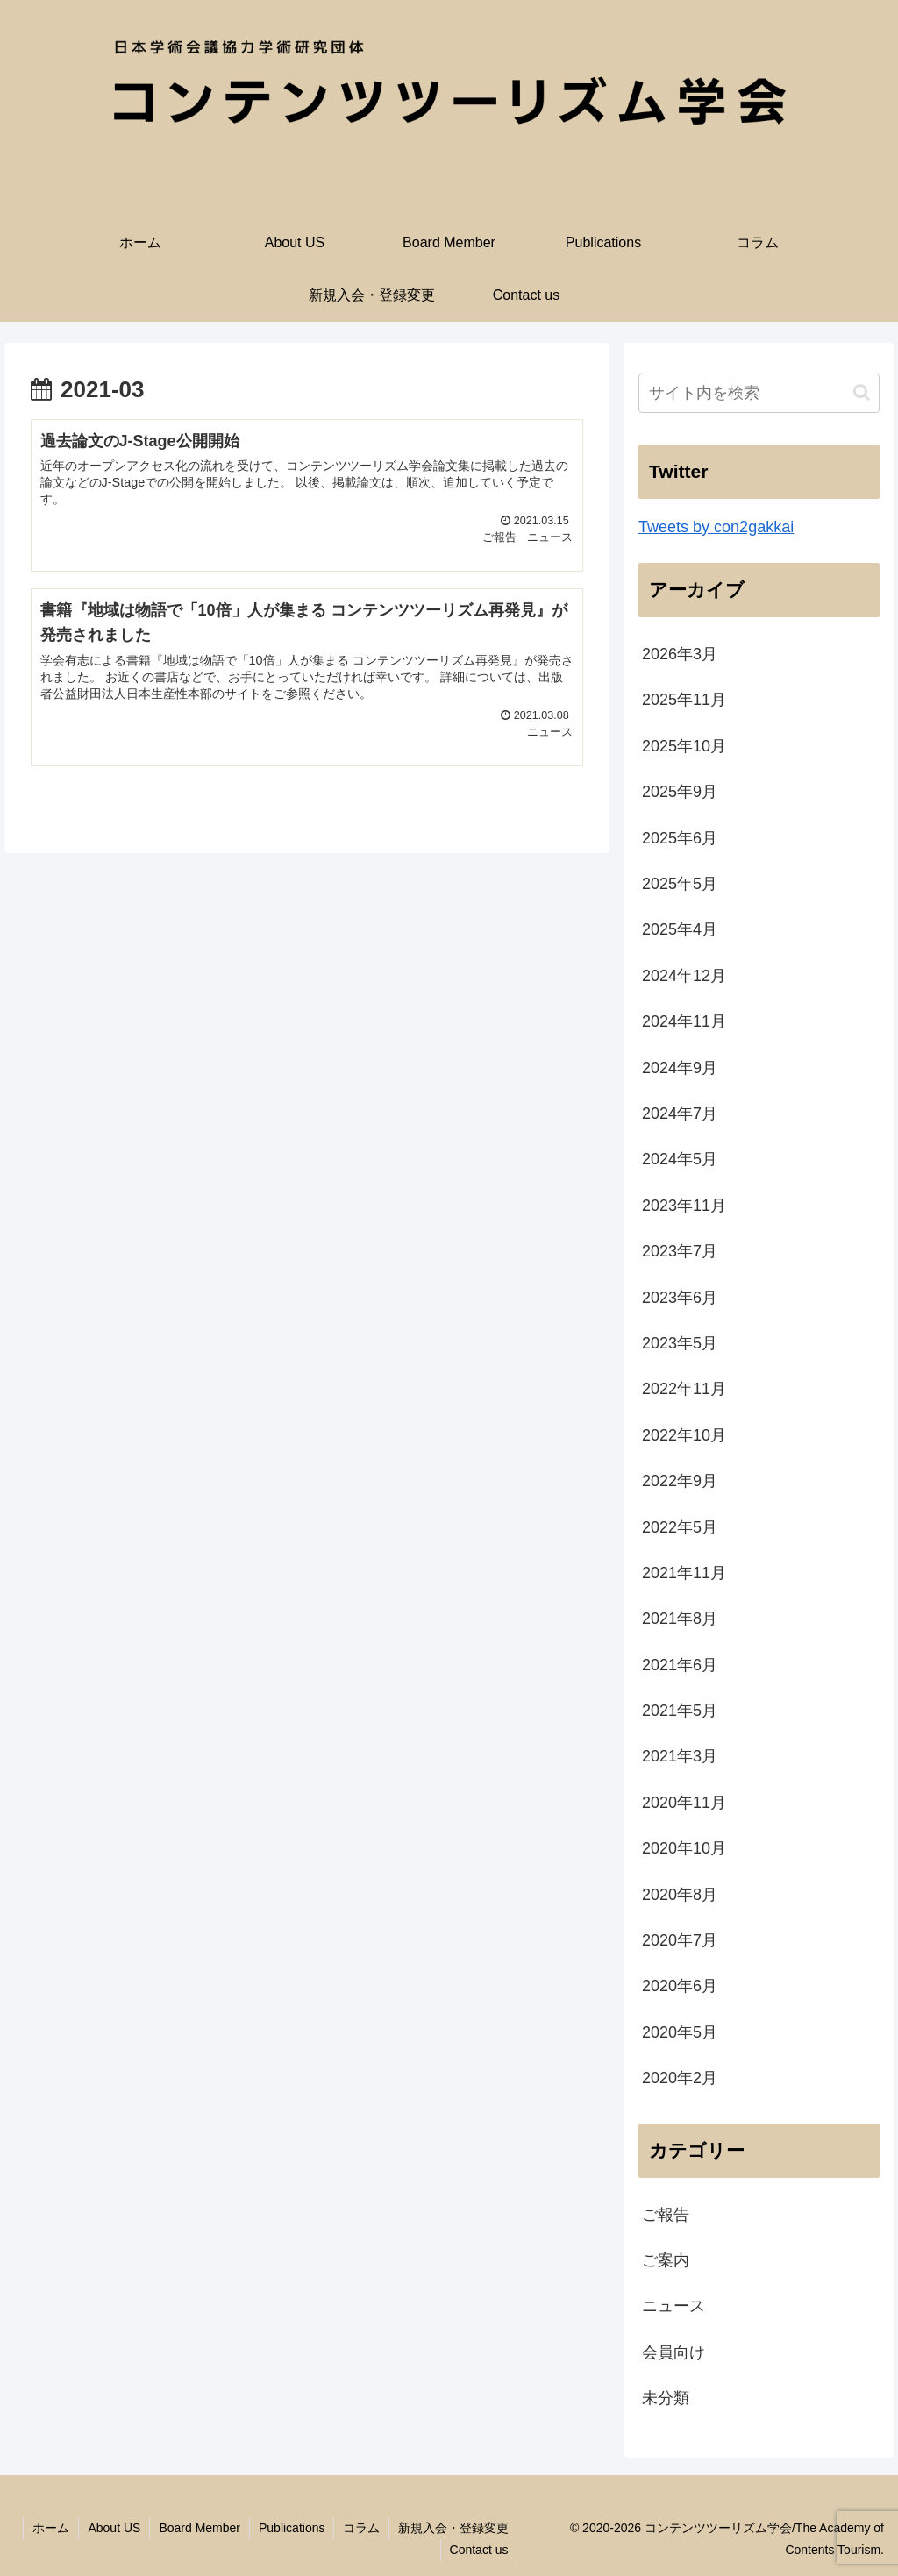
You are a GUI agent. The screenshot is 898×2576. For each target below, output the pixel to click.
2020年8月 (679, 1895)
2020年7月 (679, 1940)
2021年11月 (684, 1573)
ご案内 (665, 2260)
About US (114, 2528)
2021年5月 (679, 1710)
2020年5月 (679, 2032)
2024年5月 (679, 1159)
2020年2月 (679, 2078)
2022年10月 (684, 1435)
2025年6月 (679, 838)
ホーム (50, 2528)
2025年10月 (684, 746)
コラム (361, 2528)
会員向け (673, 2352)
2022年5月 (679, 1527)
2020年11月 (684, 1802)
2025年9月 (679, 792)
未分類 (665, 2398)
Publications (292, 2528)
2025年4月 (679, 929)
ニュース (673, 2306)
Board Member (199, 2528)
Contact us (479, 2550)
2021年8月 (679, 1618)
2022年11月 (684, 1389)
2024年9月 (679, 1068)
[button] (861, 392)
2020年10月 (684, 1848)
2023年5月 (679, 1343)
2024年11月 (684, 1021)
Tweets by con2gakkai (716, 527)
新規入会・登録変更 (453, 2528)
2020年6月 (679, 1986)
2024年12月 (684, 976)
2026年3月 (679, 654)
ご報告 (665, 2215)
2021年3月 (679, 1756)
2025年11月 (684, 699)
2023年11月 (684, 1205)
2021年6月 (679, 1665)
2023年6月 (679, 1297)
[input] (758, 393)
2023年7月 (679, 1251)
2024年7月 (679, 1113)
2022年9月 (679, 1481)
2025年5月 (679, 884)
